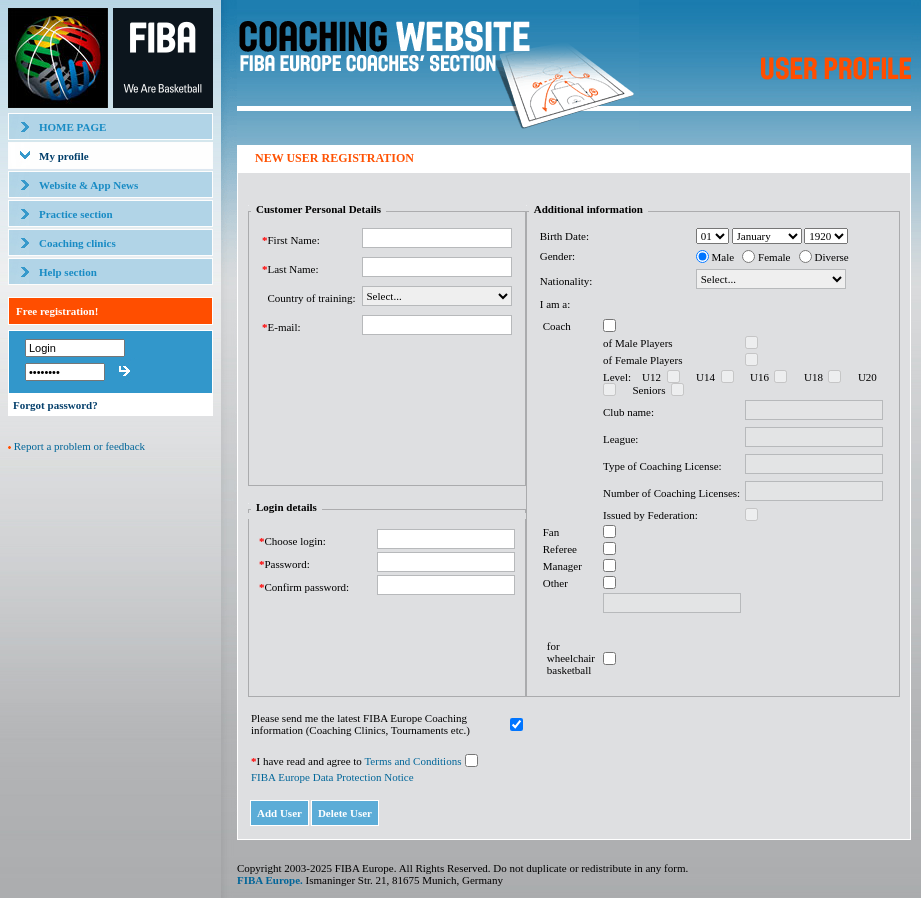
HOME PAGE (72, 127)
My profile (64, 156)
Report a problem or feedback (79, 446)
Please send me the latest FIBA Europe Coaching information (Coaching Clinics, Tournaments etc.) (360, 724)
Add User (279, 813)
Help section (68, 272)
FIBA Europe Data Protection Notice (332, 777)
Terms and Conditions (412, 761)
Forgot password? (55, 405)
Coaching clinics (77, 243)
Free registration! (57, 311)
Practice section (76, 214)
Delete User (345, 813)
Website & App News (88, 185)
